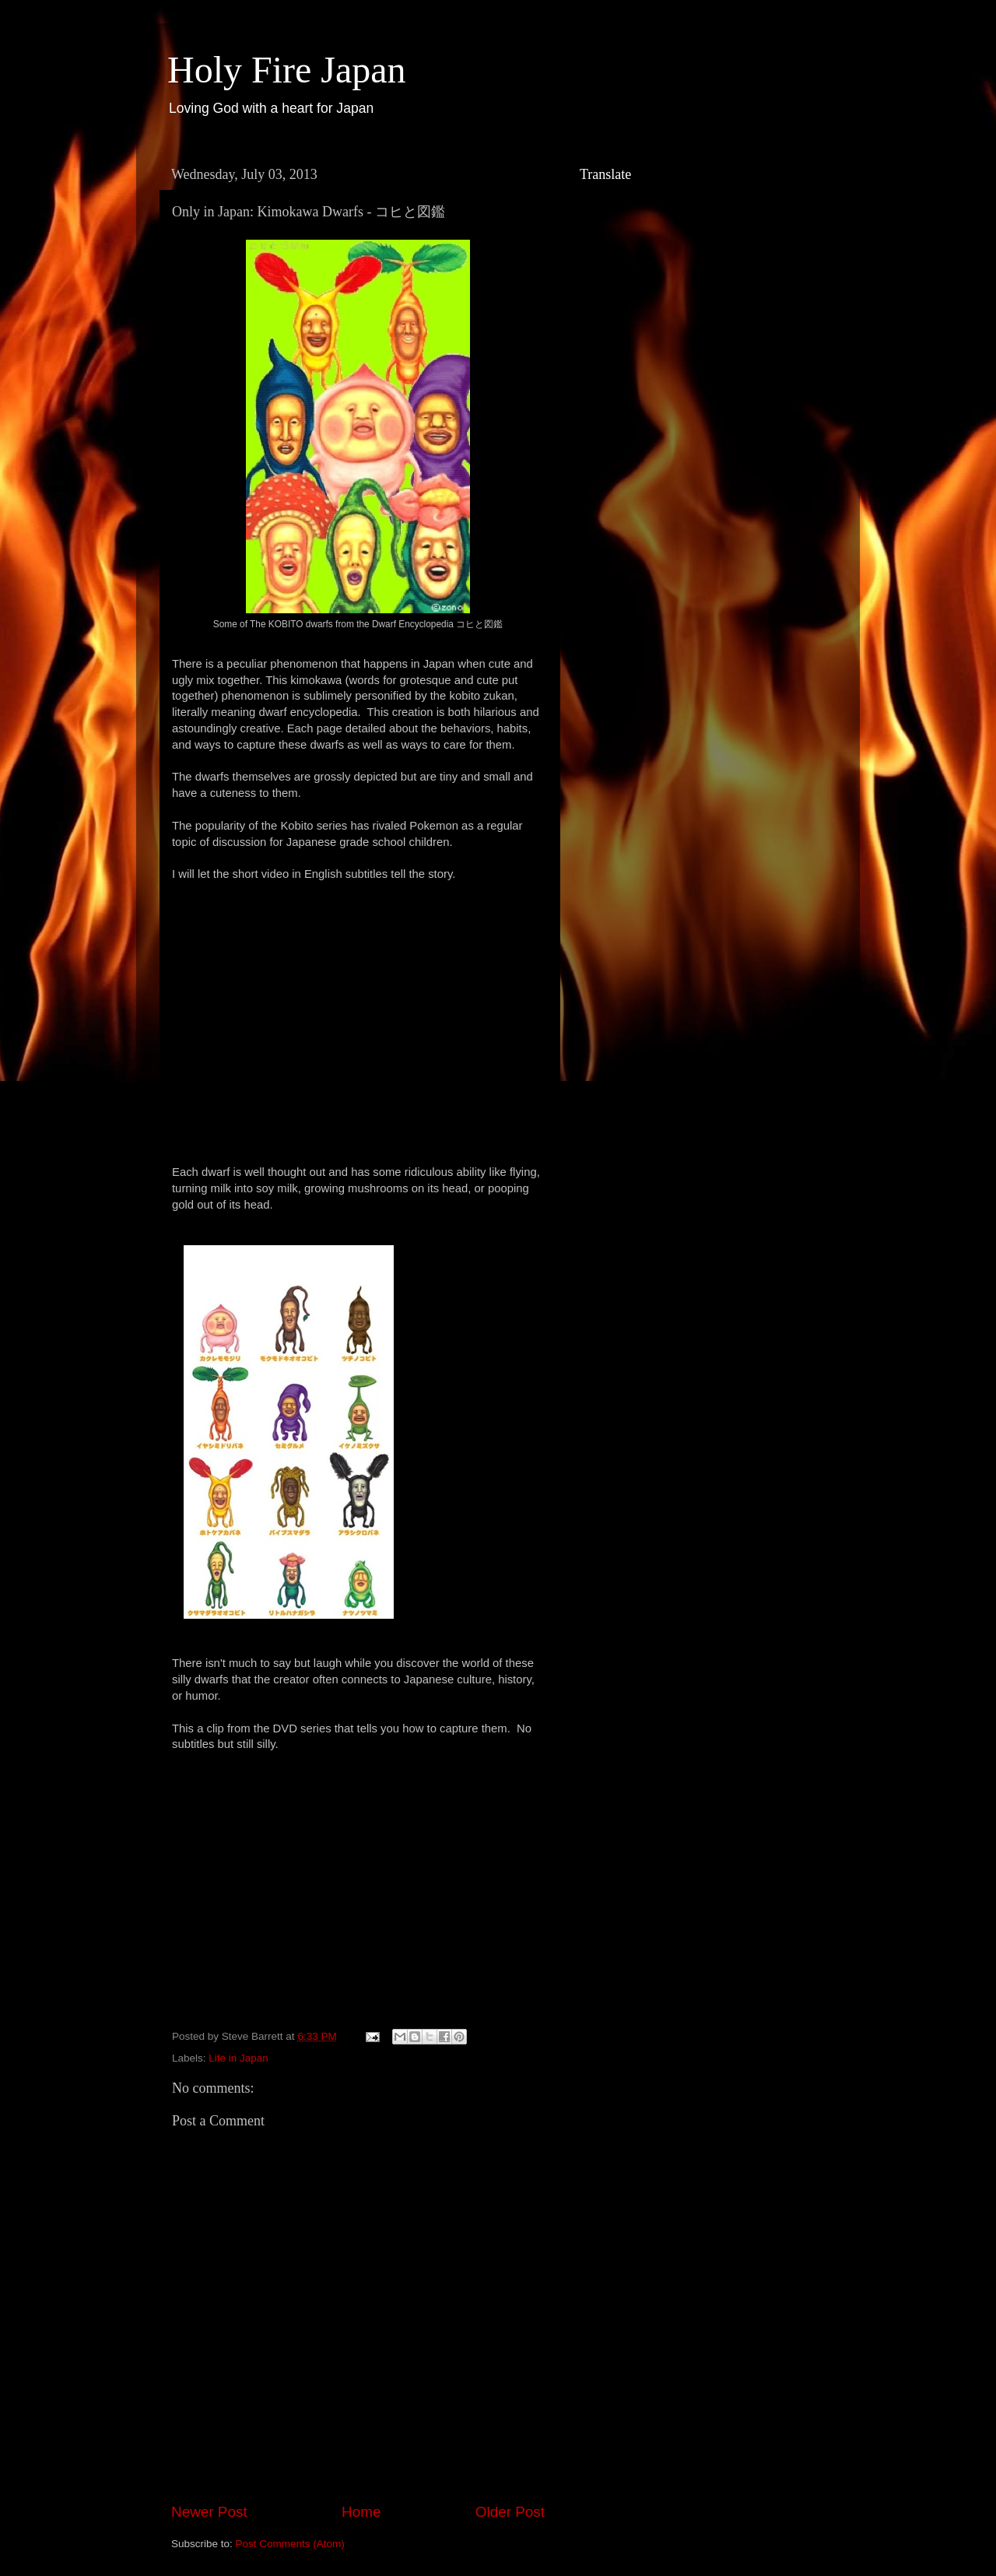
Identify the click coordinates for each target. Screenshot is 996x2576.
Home (361, 2512)
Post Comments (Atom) (290, 2544)
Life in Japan (238, 2058)
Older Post (510, 2512)
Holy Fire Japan (286, 69)
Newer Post (209, 2512)
